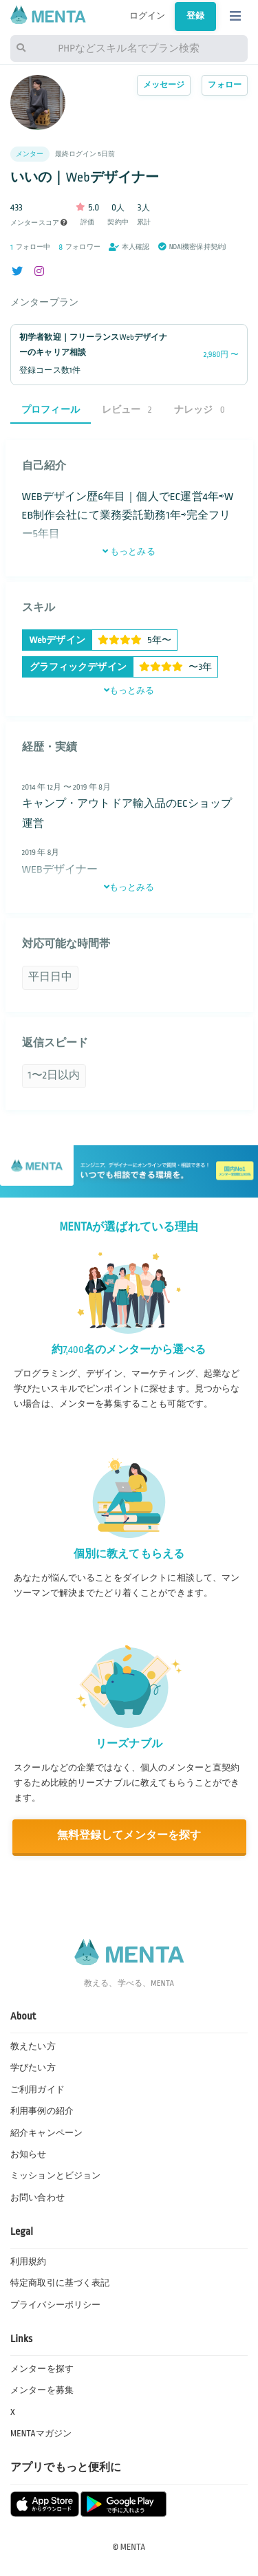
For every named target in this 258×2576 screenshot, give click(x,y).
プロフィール (50, 409)
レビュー (127, 409)
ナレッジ (199, 409)
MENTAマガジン (41, 2433)
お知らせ (28, 2154)
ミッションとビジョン (55, 2175)
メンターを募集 (42, 2390)
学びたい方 (33, 2067)
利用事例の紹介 (42, 2111)
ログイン (147, 16)
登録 (195, 16)
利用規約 (28, 2261)
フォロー (224, 84)
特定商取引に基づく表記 (59, 2283)
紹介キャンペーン (46, 2133)
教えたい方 (33, 2046)
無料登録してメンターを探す (129, 1835)
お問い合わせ (37, 2197)
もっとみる (129, 551)
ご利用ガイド (37, 2090)
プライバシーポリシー (55, 2305)
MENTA (133, 2547)
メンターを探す (42, 2369)
